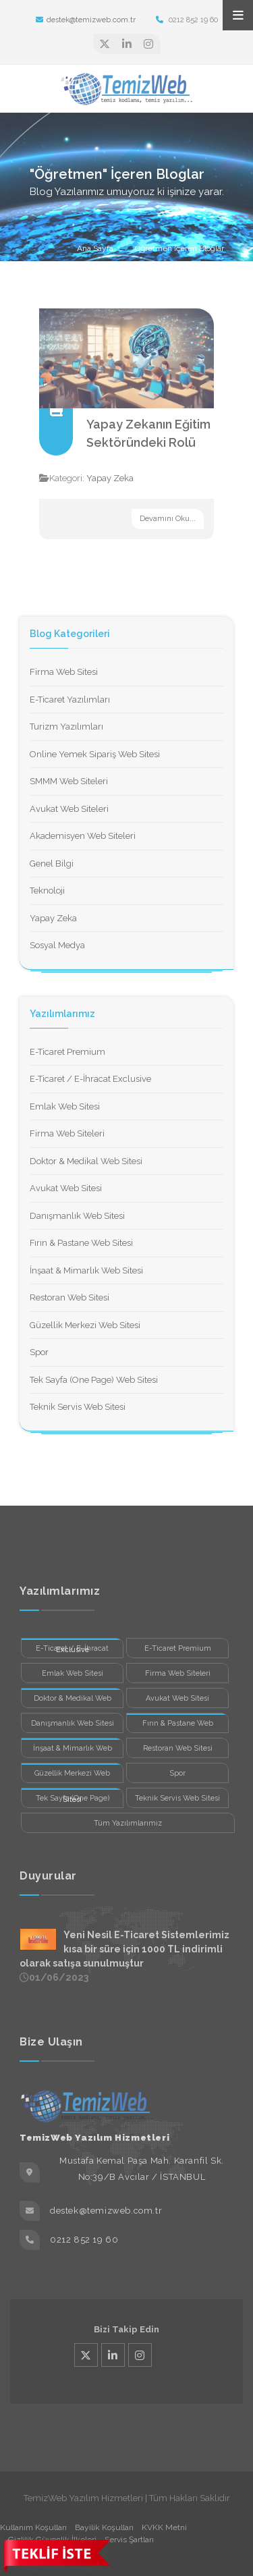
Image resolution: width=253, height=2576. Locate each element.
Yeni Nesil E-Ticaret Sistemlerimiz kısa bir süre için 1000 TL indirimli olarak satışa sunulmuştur (124, 1949)
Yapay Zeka (110, 478)
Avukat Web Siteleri (69, 809)
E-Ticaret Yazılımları (70, 699)
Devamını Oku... (168, 518)
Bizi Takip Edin (126, 2329)
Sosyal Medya (57, 945)
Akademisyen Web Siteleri (83, 836)
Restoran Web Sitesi (69, 1297)
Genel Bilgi (52, 863)
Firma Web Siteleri (67, 1133)
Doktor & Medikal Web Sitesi (86, 1161)
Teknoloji (47, 890)
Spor (39, 1352)
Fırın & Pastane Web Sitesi (81, 1243)
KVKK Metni (164, 2527)
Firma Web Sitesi (64, 672)
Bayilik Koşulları (104, 2527)
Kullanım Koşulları (33, 2527)
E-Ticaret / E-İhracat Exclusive (90, 1079)
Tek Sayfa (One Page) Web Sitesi (94, 1380)
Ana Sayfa (95, 248)
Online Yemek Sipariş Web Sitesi (95, 754)
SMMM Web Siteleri (69, 781)
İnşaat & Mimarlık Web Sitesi (86, 1270)
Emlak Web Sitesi (65, 1106)
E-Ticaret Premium (67, 1052)
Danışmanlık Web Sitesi (77, 1216)
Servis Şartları (129, 2539)
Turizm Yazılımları (66, 726)
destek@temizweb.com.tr (86, 20)
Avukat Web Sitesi (66, 1188)
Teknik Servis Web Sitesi (77, 1407)
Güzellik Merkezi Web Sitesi (85, 1325)
